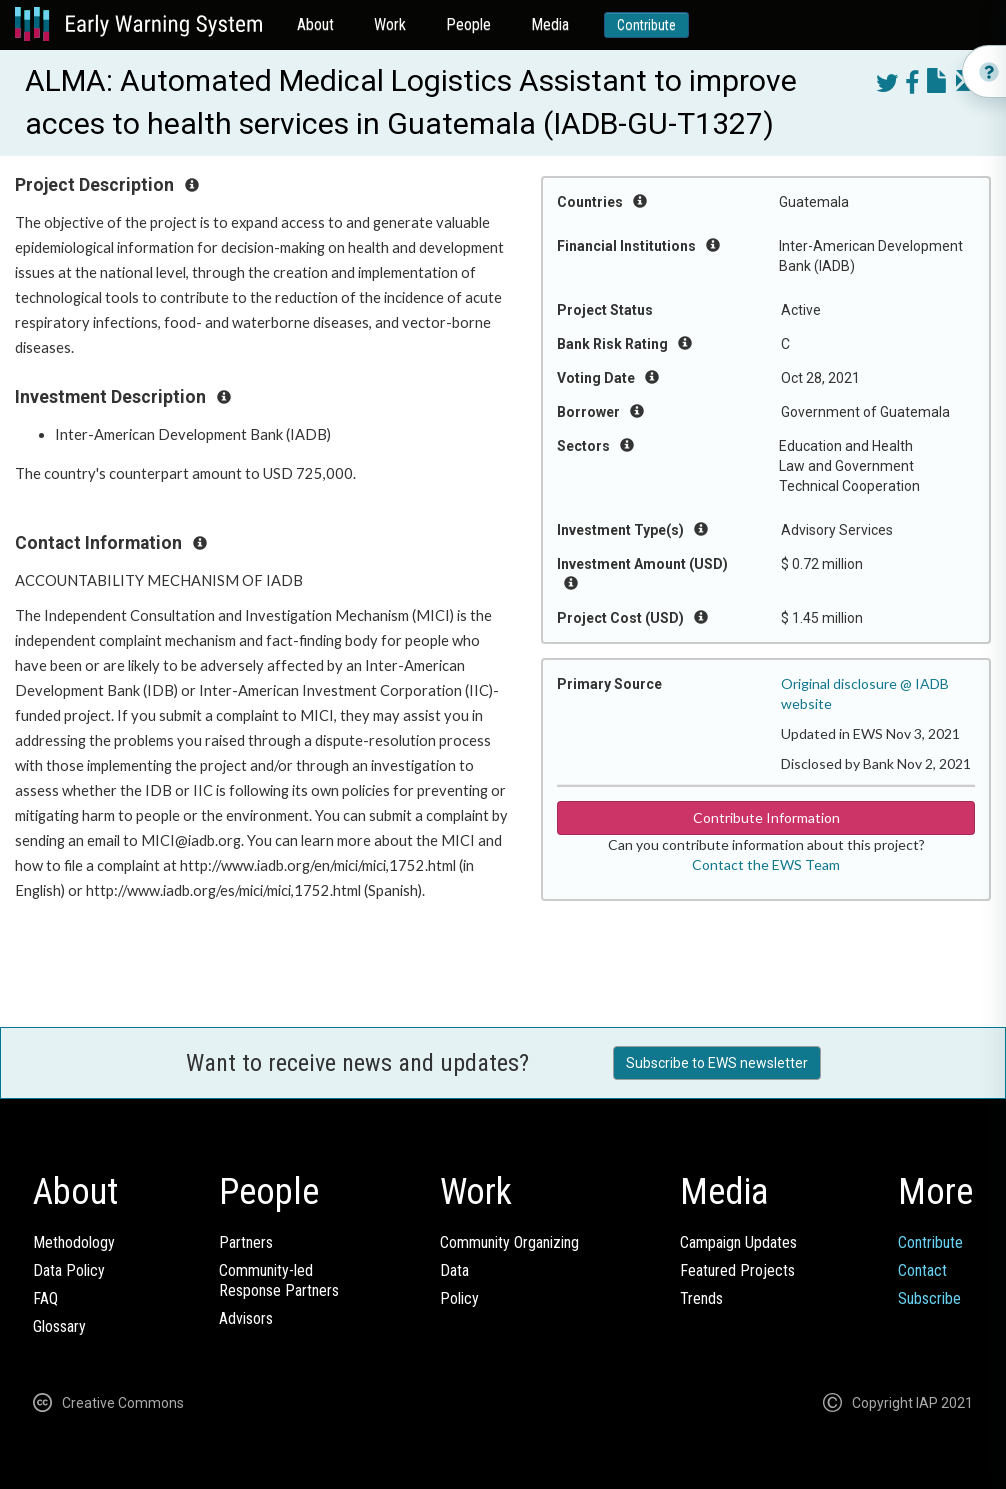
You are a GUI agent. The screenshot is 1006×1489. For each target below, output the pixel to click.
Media (550, 24)
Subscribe (929, 1298)
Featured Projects (737, 1270)
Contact (922, 1270)
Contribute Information (766, 817)
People (468, 24)
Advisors (246, 1318)
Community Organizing (509, 1242)
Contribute (646, 25)
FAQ (45, 1298)
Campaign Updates (738, 1242)
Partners (246, 1242)
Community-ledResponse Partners (279, 1280)
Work (390, 24)
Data (454, 1270)
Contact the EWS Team (766, 864)
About (315, 24)
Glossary (59, 1326)
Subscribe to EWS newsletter (717, 1063)
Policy (459, 1298)
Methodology (74, 1242)
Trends (701, 1298)
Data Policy (69, 1270)
